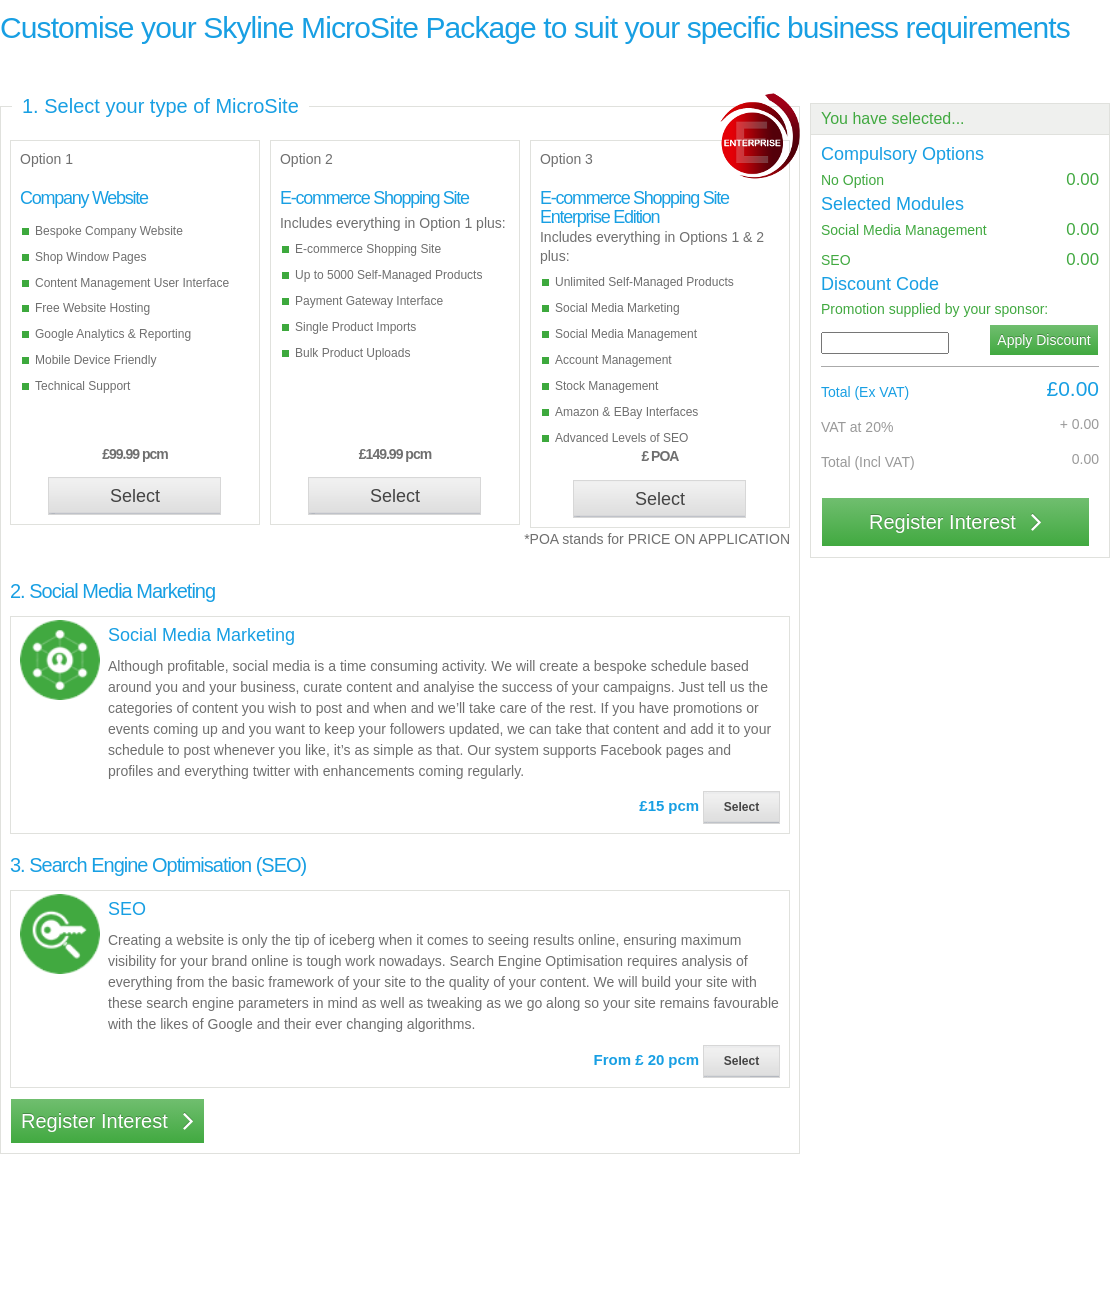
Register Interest (107, 1121)
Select (135, 496)
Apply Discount (1043, 340)
